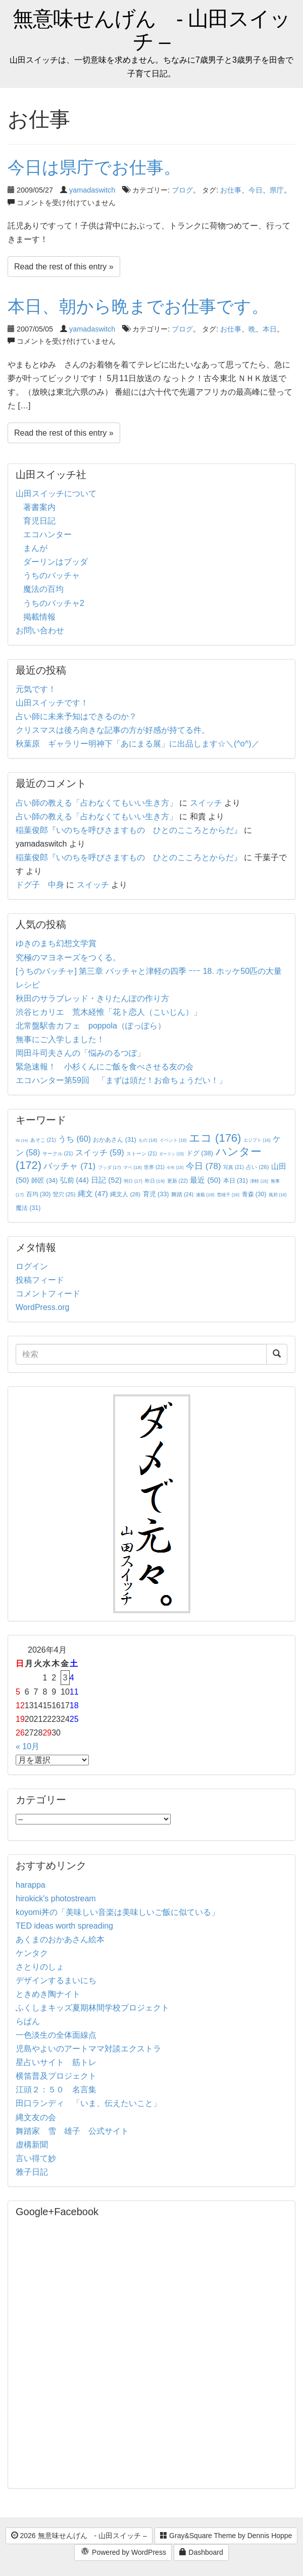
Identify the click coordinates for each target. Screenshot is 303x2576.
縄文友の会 (36, 2117)
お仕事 (230, 190)
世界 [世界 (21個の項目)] (154, 1167)
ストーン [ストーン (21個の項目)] (141, 1153)
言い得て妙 (36, 2158)
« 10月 (27, 1746)
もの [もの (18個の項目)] (147, 1140)
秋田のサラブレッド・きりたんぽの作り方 (92, 998)
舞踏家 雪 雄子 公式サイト (72, 2131)
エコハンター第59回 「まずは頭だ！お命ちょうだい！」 (121, 1080)
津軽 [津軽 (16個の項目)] (259, 1181)
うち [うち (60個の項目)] (74, 1139)
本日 (270, 329)
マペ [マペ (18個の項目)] (132, 1167)
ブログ (182, 190)
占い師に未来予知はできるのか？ (76, 716)
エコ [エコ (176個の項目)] (215, 1138)
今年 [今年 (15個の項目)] (175, 1167)
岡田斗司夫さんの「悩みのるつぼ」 (80, 1053)
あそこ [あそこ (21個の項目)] (43, 1140)
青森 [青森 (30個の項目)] (254, 1194)
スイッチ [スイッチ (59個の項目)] (99, 1152)
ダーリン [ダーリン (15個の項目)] (171, 1154)
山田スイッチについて (56, 493)
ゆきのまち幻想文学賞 (56, 943)
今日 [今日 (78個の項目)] (203, 1166)
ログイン (32, 1266)
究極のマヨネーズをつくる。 (68, 957)
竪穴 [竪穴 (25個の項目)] (64, 1194)
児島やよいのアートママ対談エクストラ (88, 2048)
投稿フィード (40, 1280)
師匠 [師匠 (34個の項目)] (44, 1180)
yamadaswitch (92, 190)
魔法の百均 (43, 589)
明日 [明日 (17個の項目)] (133, 1181)
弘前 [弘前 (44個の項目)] (74, 1180)
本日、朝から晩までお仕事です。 (138, 306)
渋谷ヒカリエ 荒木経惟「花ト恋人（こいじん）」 (108, 1012)
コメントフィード (48, 1293)
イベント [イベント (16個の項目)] (173, 1140)
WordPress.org (42, 1307)
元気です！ (36, 689)
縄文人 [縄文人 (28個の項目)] (125, 1194)
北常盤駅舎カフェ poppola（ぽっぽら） (91, 1025)
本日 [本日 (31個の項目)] (235, 1180)
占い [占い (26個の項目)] (257, 1167)
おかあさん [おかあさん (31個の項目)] (114, 1139)
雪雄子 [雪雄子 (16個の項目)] (228, 1194)
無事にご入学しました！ (60, 1039)
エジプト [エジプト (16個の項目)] (257, 1140)
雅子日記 (32, 2172)
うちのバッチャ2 (53, 603)
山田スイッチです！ (52, 702)
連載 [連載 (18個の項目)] (205, 1194)
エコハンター (47, 534)
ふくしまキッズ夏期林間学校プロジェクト (92, 2007)
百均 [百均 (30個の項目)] (38, 1194)
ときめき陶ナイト (48, 1994)
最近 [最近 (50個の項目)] (205, 1180)
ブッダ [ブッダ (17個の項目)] (109, 1167)
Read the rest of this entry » (64, 266)
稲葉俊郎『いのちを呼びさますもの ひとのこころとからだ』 (129, 830)
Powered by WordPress (123, 2553)
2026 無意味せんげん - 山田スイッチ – (79, 2536)
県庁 (277, 190)
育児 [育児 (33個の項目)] (156, 1194)
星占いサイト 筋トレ (56, 2062)
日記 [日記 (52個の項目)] (106, 1180)
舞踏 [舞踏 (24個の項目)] (182, 1194)
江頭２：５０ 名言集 (56, 2089)
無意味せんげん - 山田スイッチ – (151, 30)
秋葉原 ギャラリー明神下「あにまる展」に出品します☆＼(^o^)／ (138, 743)
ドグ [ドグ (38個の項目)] (199, 1153)
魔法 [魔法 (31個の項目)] (28, 1207)
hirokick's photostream (56, 1898)
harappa (30, 1885)
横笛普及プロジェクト (56, 2076)
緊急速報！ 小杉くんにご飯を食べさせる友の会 (104, 1066)
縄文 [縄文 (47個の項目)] (93, 1194)
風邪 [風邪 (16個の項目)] (278, 1194)
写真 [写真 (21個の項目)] (233, 1167)
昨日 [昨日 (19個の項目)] (155, 1181)
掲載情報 (39, 617)
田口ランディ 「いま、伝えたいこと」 (92, 2103)
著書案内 (39, 507)
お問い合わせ (40, 630)
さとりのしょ (40, 1966)
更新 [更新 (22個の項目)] (177, 1181)
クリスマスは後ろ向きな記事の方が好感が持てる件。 (113, 730)
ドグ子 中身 (40, 884)
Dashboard (201, 2552)
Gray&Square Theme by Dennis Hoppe (226, 2536)
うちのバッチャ (51, 575)
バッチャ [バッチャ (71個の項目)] (69, 1166)
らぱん (28, 2021)
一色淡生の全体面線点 (56, 2035)
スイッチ (206, 803)
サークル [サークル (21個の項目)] (57, 1153)
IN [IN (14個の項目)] (22, 1140)
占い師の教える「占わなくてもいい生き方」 (96, 803)
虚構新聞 (32, 2144)
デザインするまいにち (56, 1980)
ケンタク (32, 1953)
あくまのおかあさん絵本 (60, 1939)
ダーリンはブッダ (55, 561)
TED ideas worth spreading (64, 1926)
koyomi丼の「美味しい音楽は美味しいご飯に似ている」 (117, 1912)
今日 (255, 190)
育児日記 (39, 521)
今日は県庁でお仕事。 (94, 167)
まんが (35, 548)
